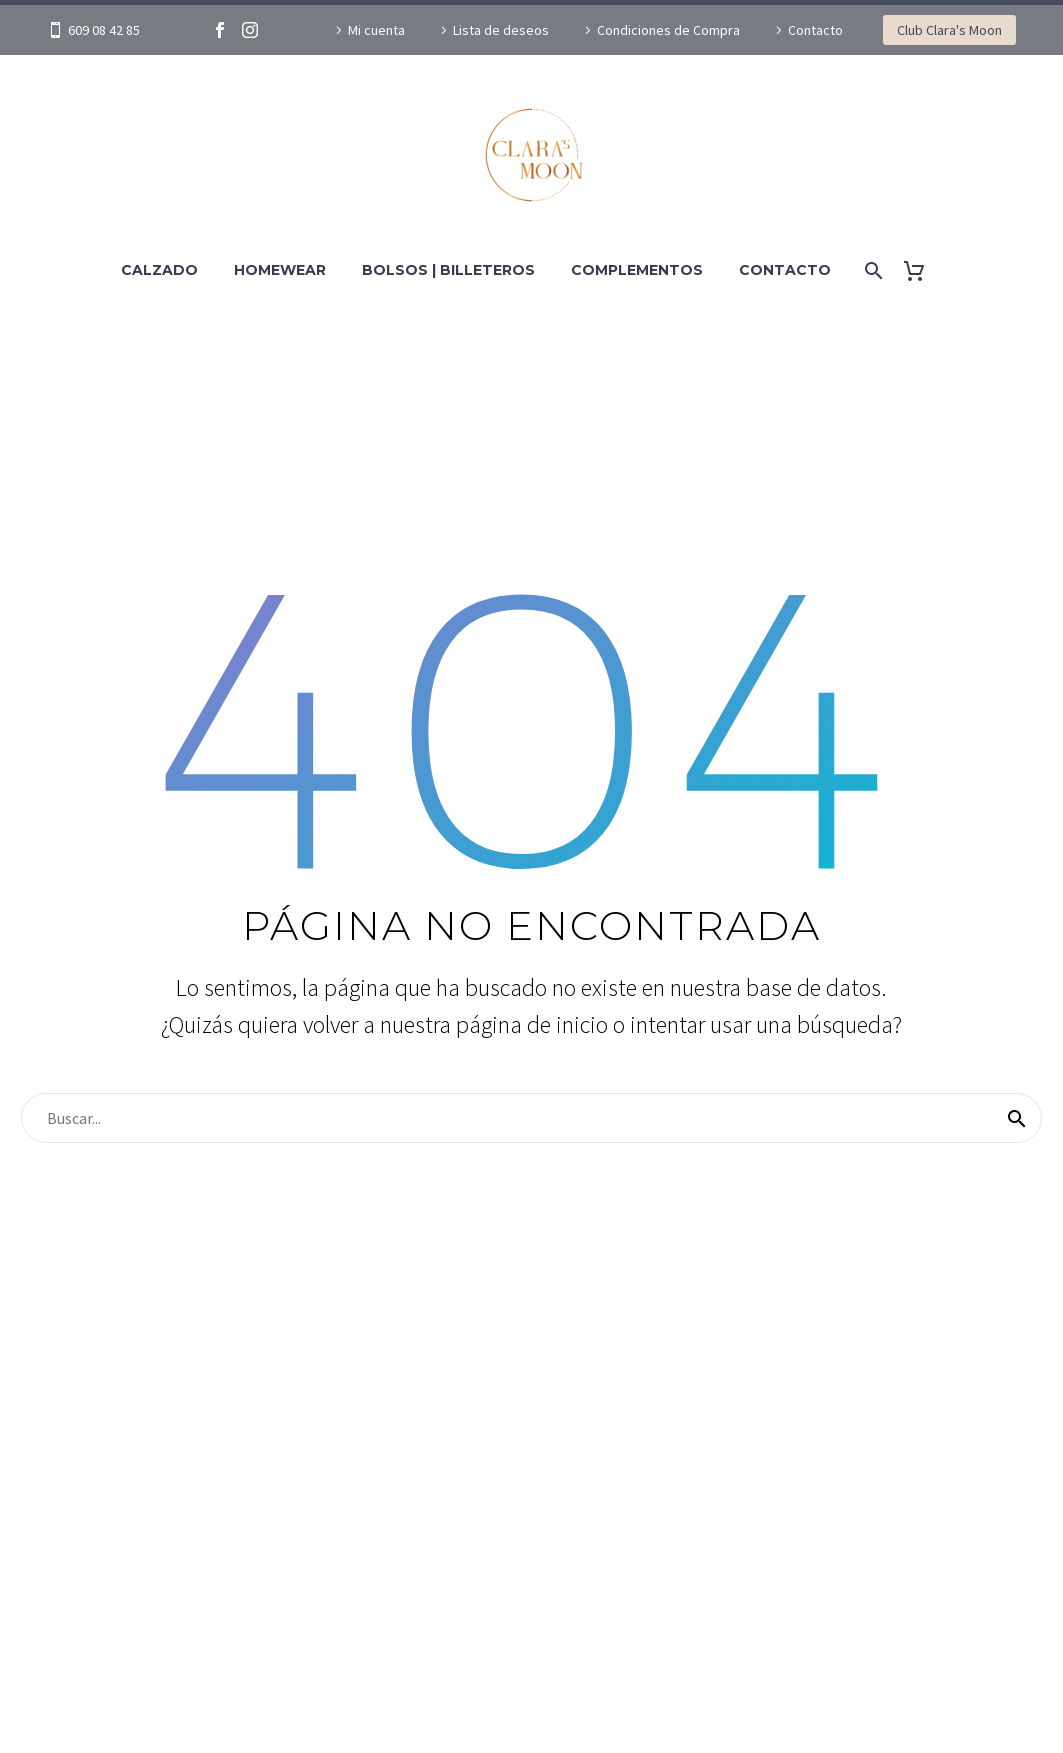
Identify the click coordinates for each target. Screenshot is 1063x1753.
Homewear (280, 270)
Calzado (159, 270)
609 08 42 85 (104, 30)
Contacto (815, 30)
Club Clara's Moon (949, 30)
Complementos (637, 270)
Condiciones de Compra (668, 30)
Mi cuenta (376, 30)
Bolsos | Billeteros (448, 270)
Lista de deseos (501, 30)
